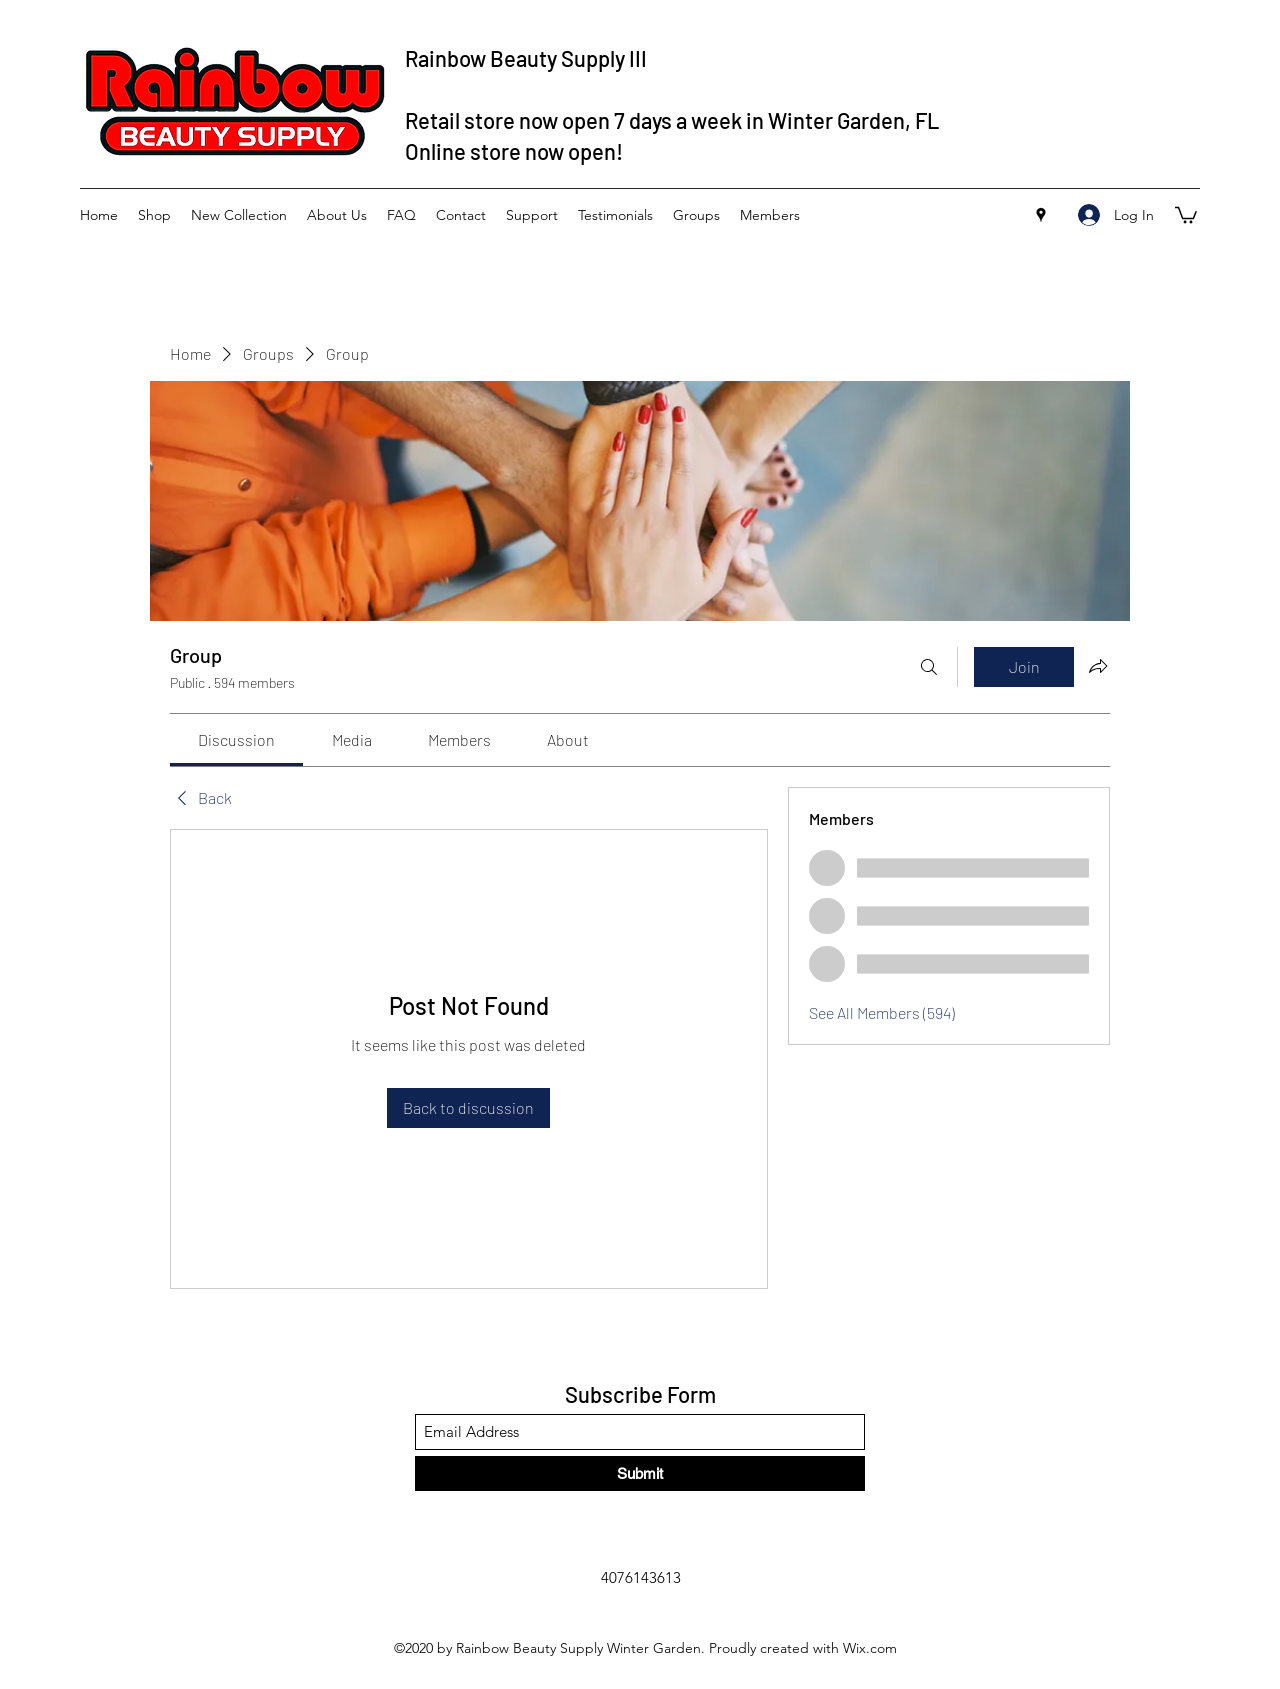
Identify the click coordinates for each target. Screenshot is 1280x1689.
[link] (236, 739)
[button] (1186, 214)
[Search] (929, 667)
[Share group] (1098, 666)
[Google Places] (1041, 215)
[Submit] (640, 1473)
